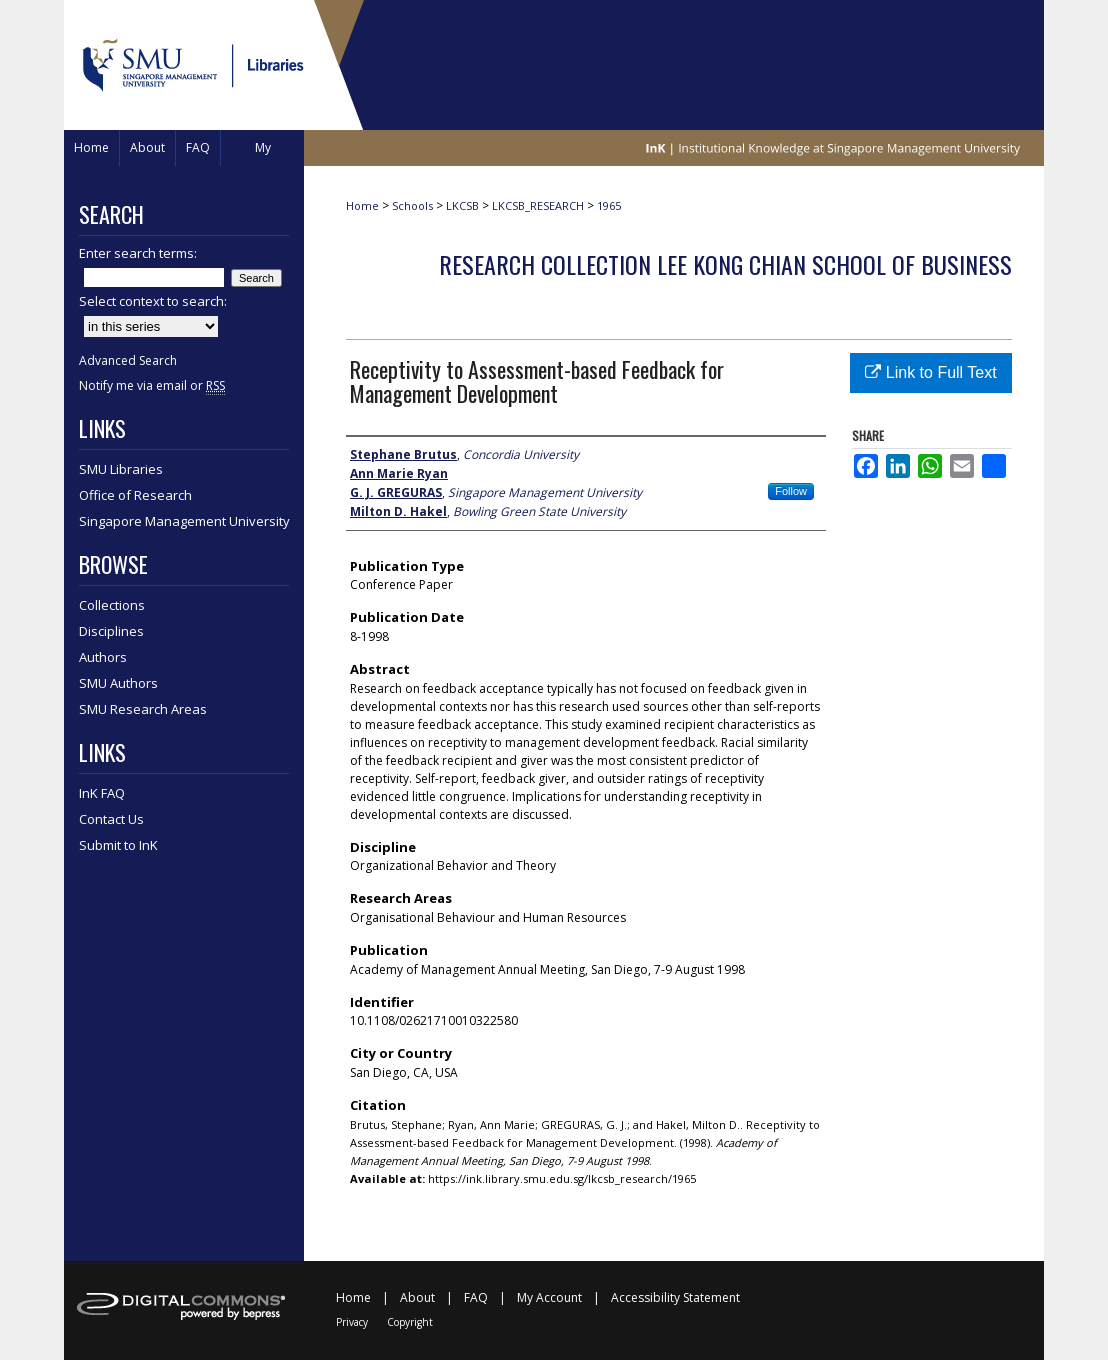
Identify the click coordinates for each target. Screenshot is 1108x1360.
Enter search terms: (138, 253)
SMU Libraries (121, 469)
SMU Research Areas (143, 709)
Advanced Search (128, 360)
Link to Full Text (930, 372)
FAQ (476, 1297)
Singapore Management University (184, 521)
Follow (791, 491)
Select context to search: (153, 301)
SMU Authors (118, 683)
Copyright (410, 1322)
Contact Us (111, 819)
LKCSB (462, 205)
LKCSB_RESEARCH (538, 205)
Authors (103, 657)
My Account (549, 1297)
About (417, 1297)
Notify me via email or (152, 385)
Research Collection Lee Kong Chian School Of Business (725, 264)
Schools (412, 205)
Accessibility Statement (675, 1297)
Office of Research (135, 495)
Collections (112, 605)
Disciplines (111, 631)
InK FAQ (102, 793)
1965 (609, 205)
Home (362, 205)
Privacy (352, 1322)
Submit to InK (118, 845)
